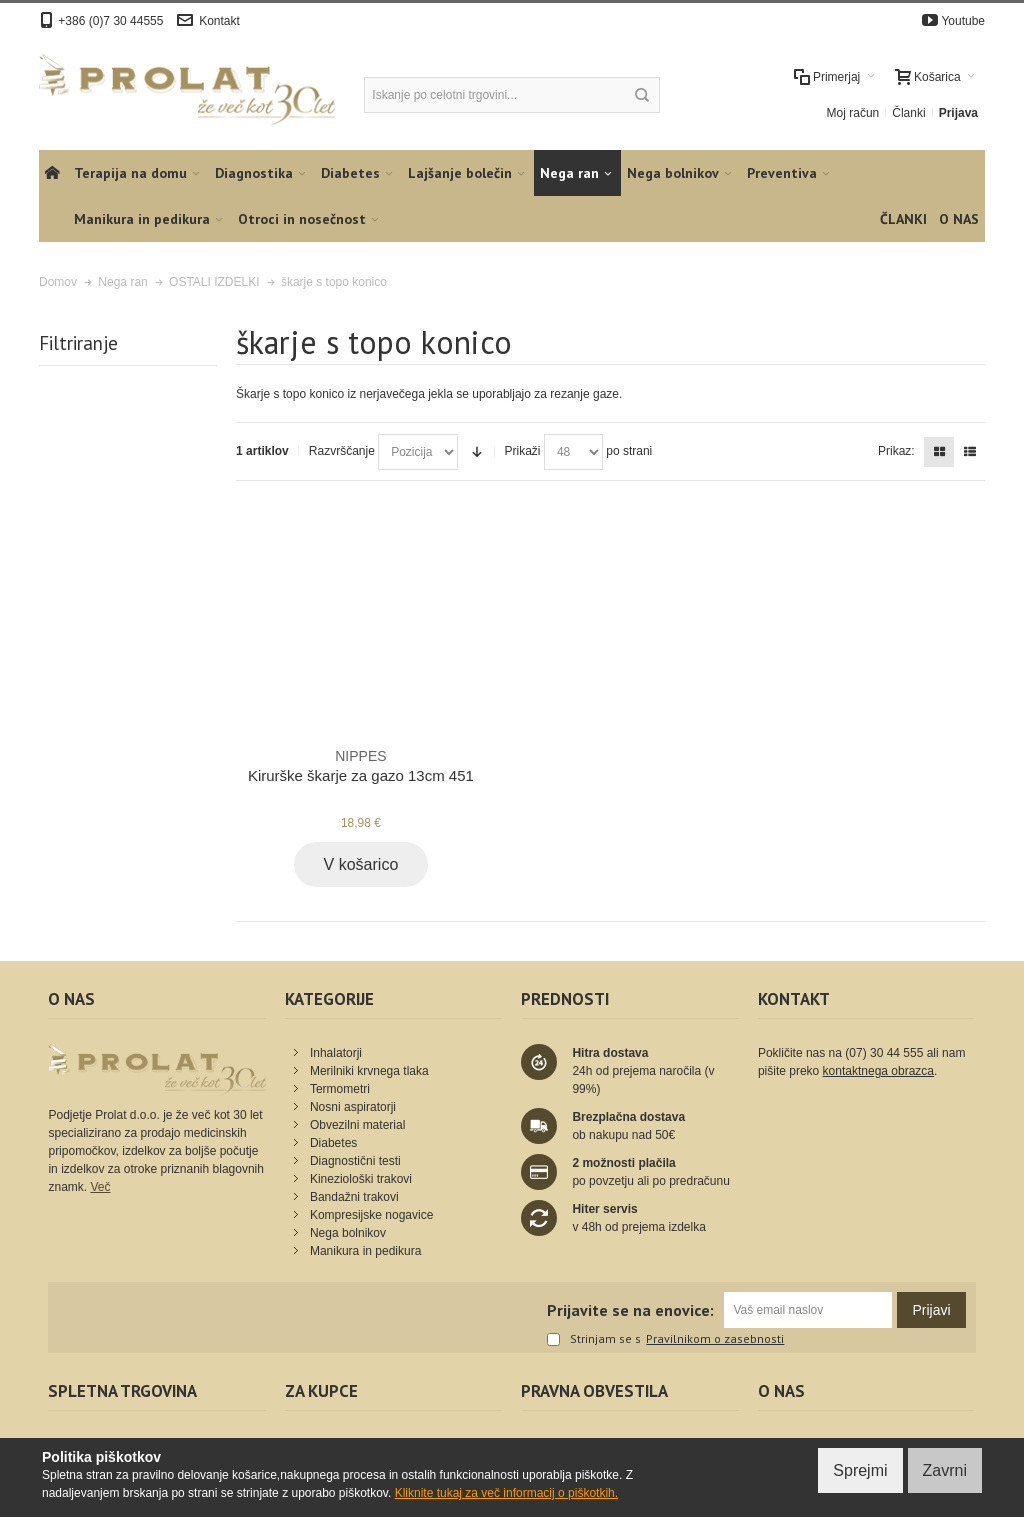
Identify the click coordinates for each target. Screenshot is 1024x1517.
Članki (908, 113)
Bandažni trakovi (354, 1197)
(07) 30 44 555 (884, 1053)
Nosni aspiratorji (353, 1107)
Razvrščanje (342, 451)
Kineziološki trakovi (361, 1179)
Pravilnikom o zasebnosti (715, 1339)
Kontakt (219, 21)
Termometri (340, 1089)
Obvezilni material (357, 1125)
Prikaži (523, 451)
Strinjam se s (594, 1340)
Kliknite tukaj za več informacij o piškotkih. (506, 1493)
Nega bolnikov (348, 1233)
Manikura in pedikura (365, 1251)
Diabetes (333, 1143)
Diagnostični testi (355, 1161)
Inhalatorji (336, 1053)
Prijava (958, 113)
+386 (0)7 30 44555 (110, 21)
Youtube (963, 21)
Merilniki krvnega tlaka (369, 1071)
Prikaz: (896, 451)
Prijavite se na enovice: (630, 1310)
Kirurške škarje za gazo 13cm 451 (361, 765)
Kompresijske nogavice (371, 1215)
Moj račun (853, 113)
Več (100, 1187)
